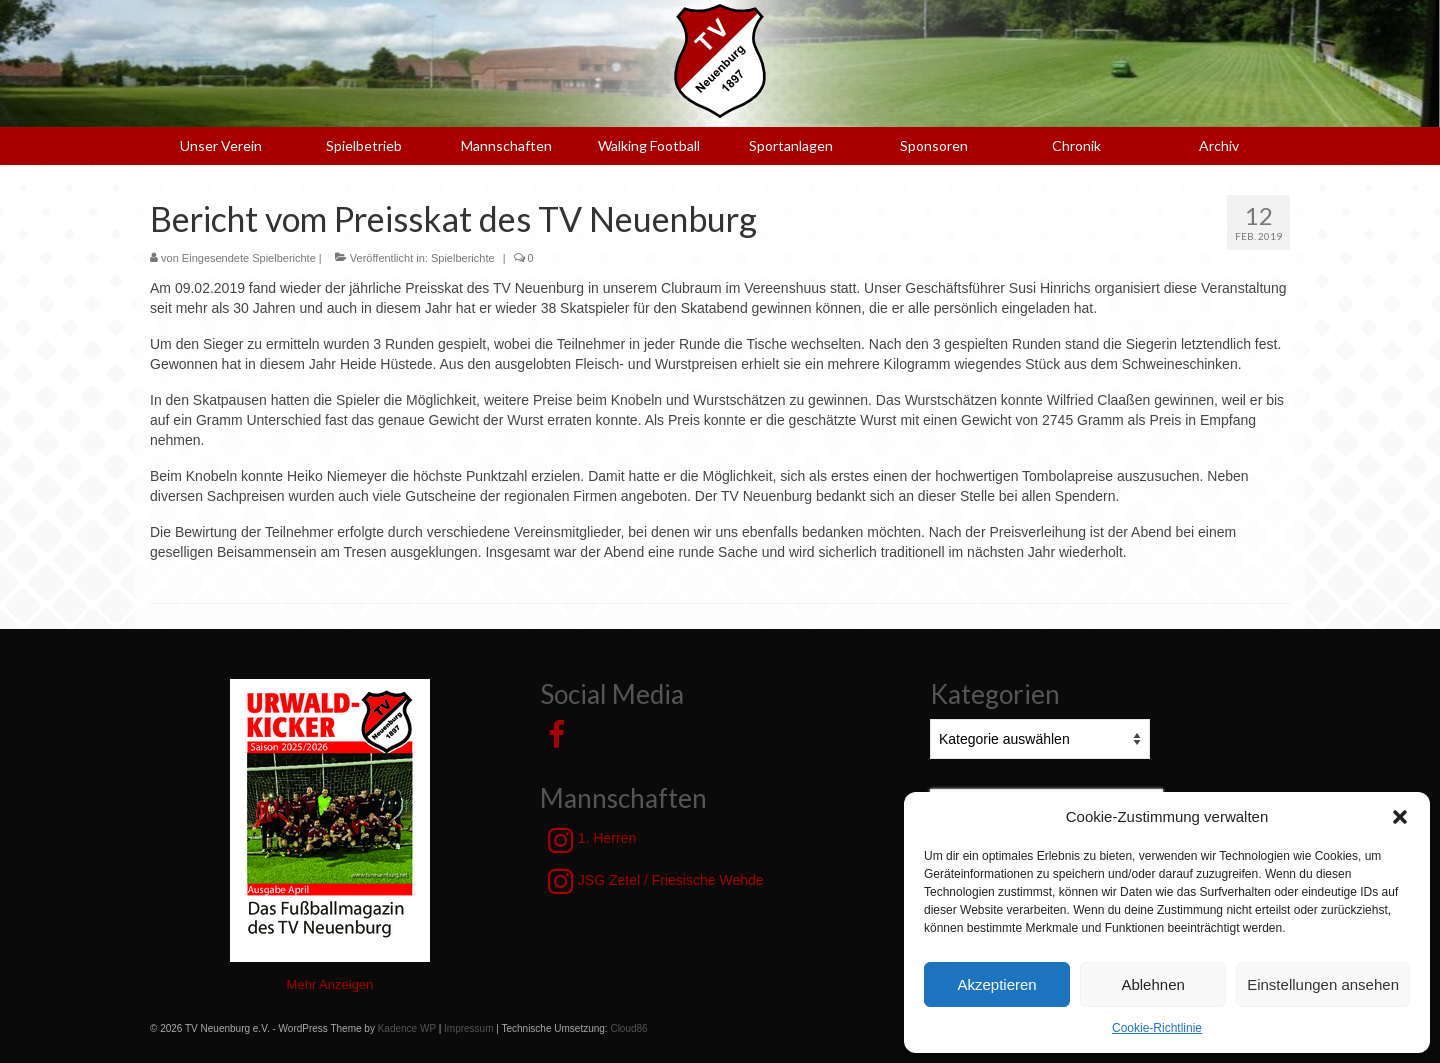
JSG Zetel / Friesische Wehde (656, 881)
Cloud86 (628, 1028)
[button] (1400, 817)
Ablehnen (1152, 984)
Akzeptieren (996, 984)
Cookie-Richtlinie (1157, 1028)
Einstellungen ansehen (1323, 984)
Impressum (468, 1028)
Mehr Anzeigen (330, 984)
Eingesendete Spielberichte (249, 258)
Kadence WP (407, 1028)
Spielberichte (463, 258)
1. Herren (592, 840)
